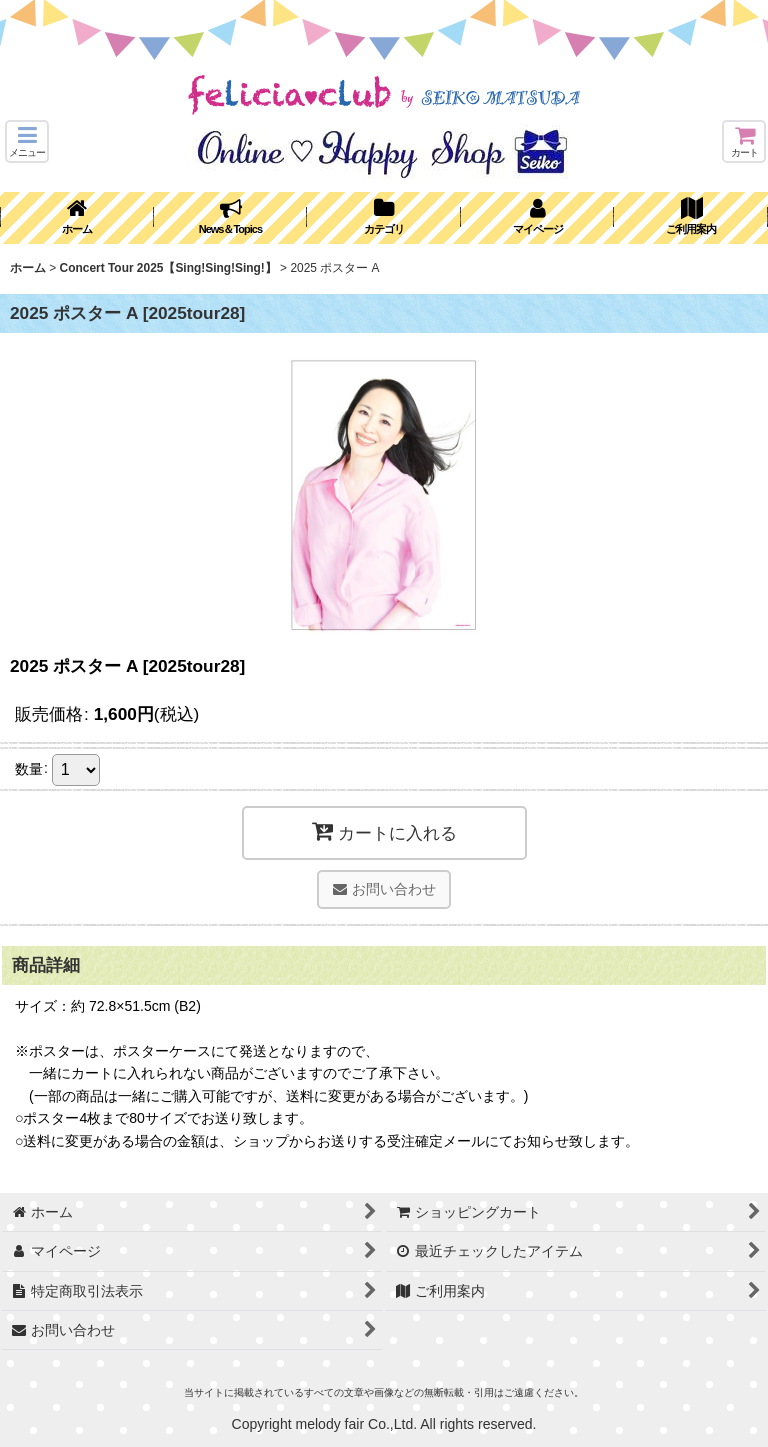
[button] (27, 141)
